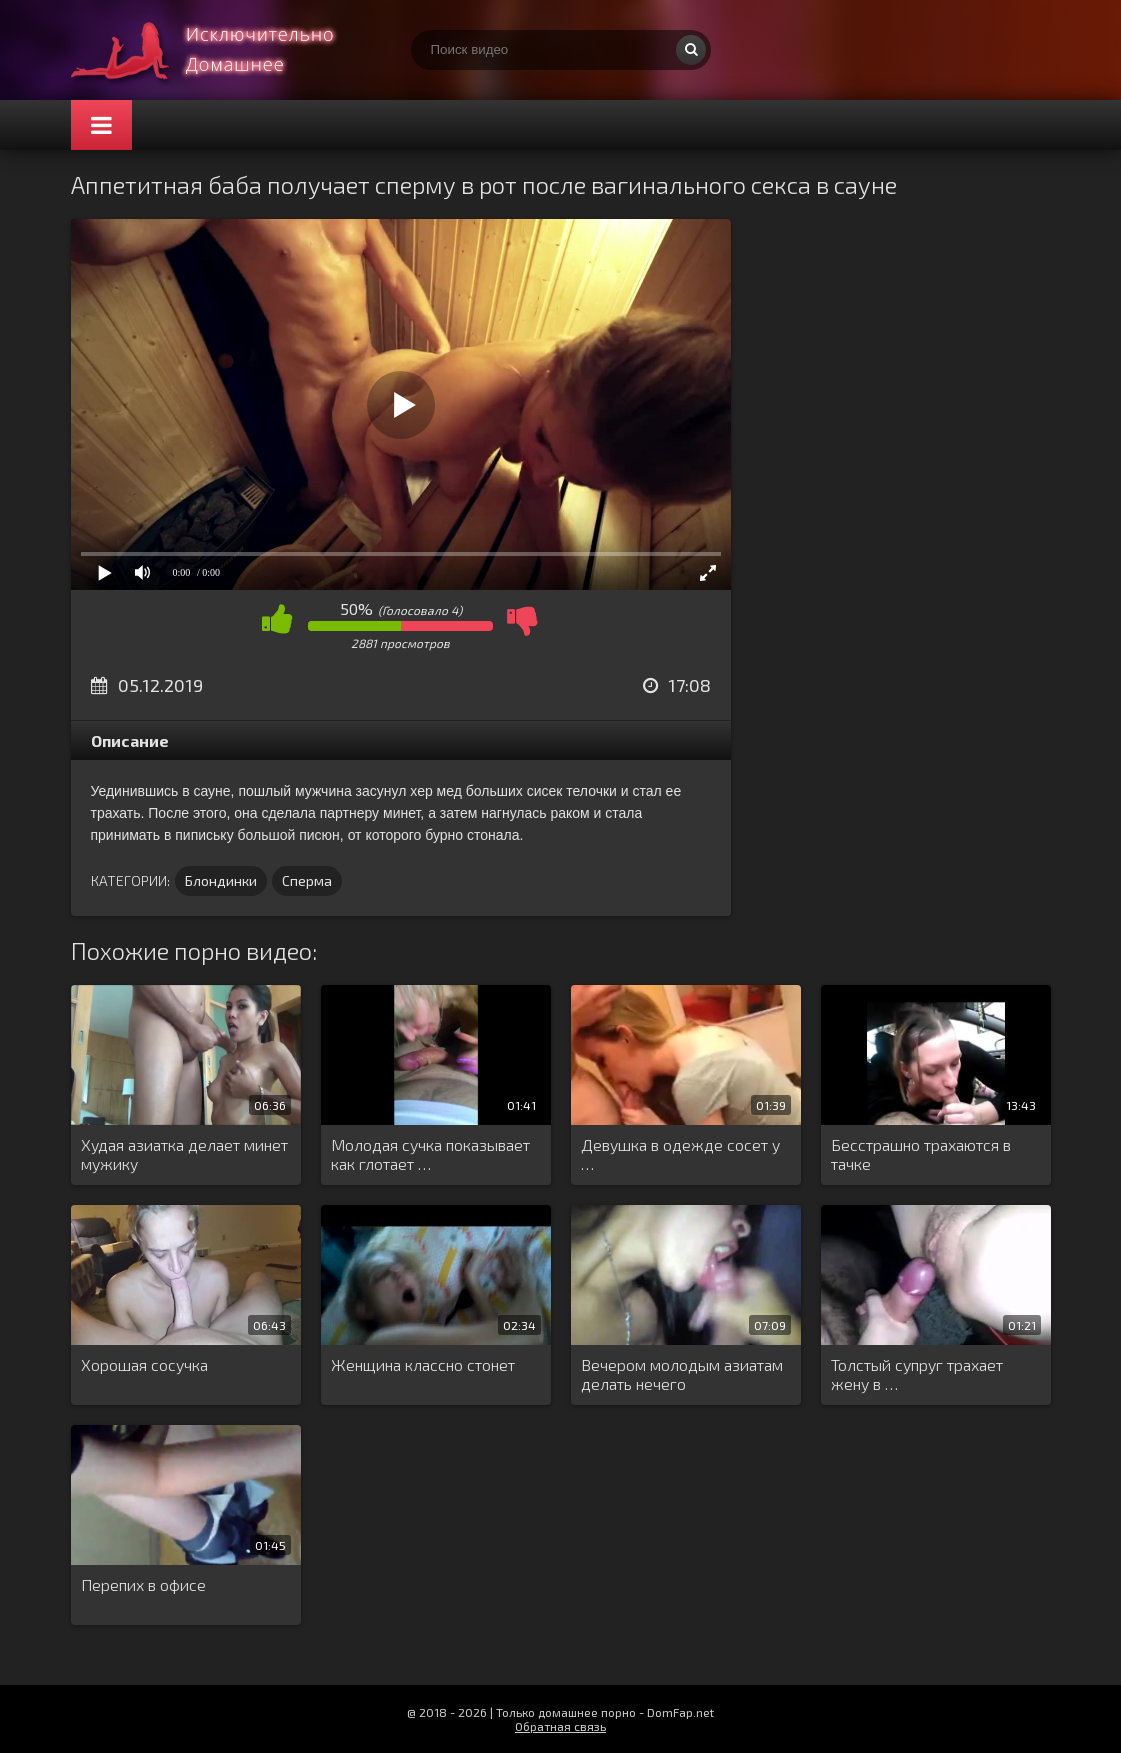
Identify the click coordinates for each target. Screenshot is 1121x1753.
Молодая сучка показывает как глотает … (430, 1154)
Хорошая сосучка (144, 1364)
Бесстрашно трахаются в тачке (921, 1154)
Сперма (307, 880)
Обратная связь (560, 1726)
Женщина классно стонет (423, 1364)
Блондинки (221, 880)
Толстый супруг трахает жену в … (917, 1374)
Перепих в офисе (143, 1584)
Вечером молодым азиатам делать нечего (682, 1374)
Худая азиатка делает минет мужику (184, 1154)
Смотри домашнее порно (221, 50)
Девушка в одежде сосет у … (680, 1154)
